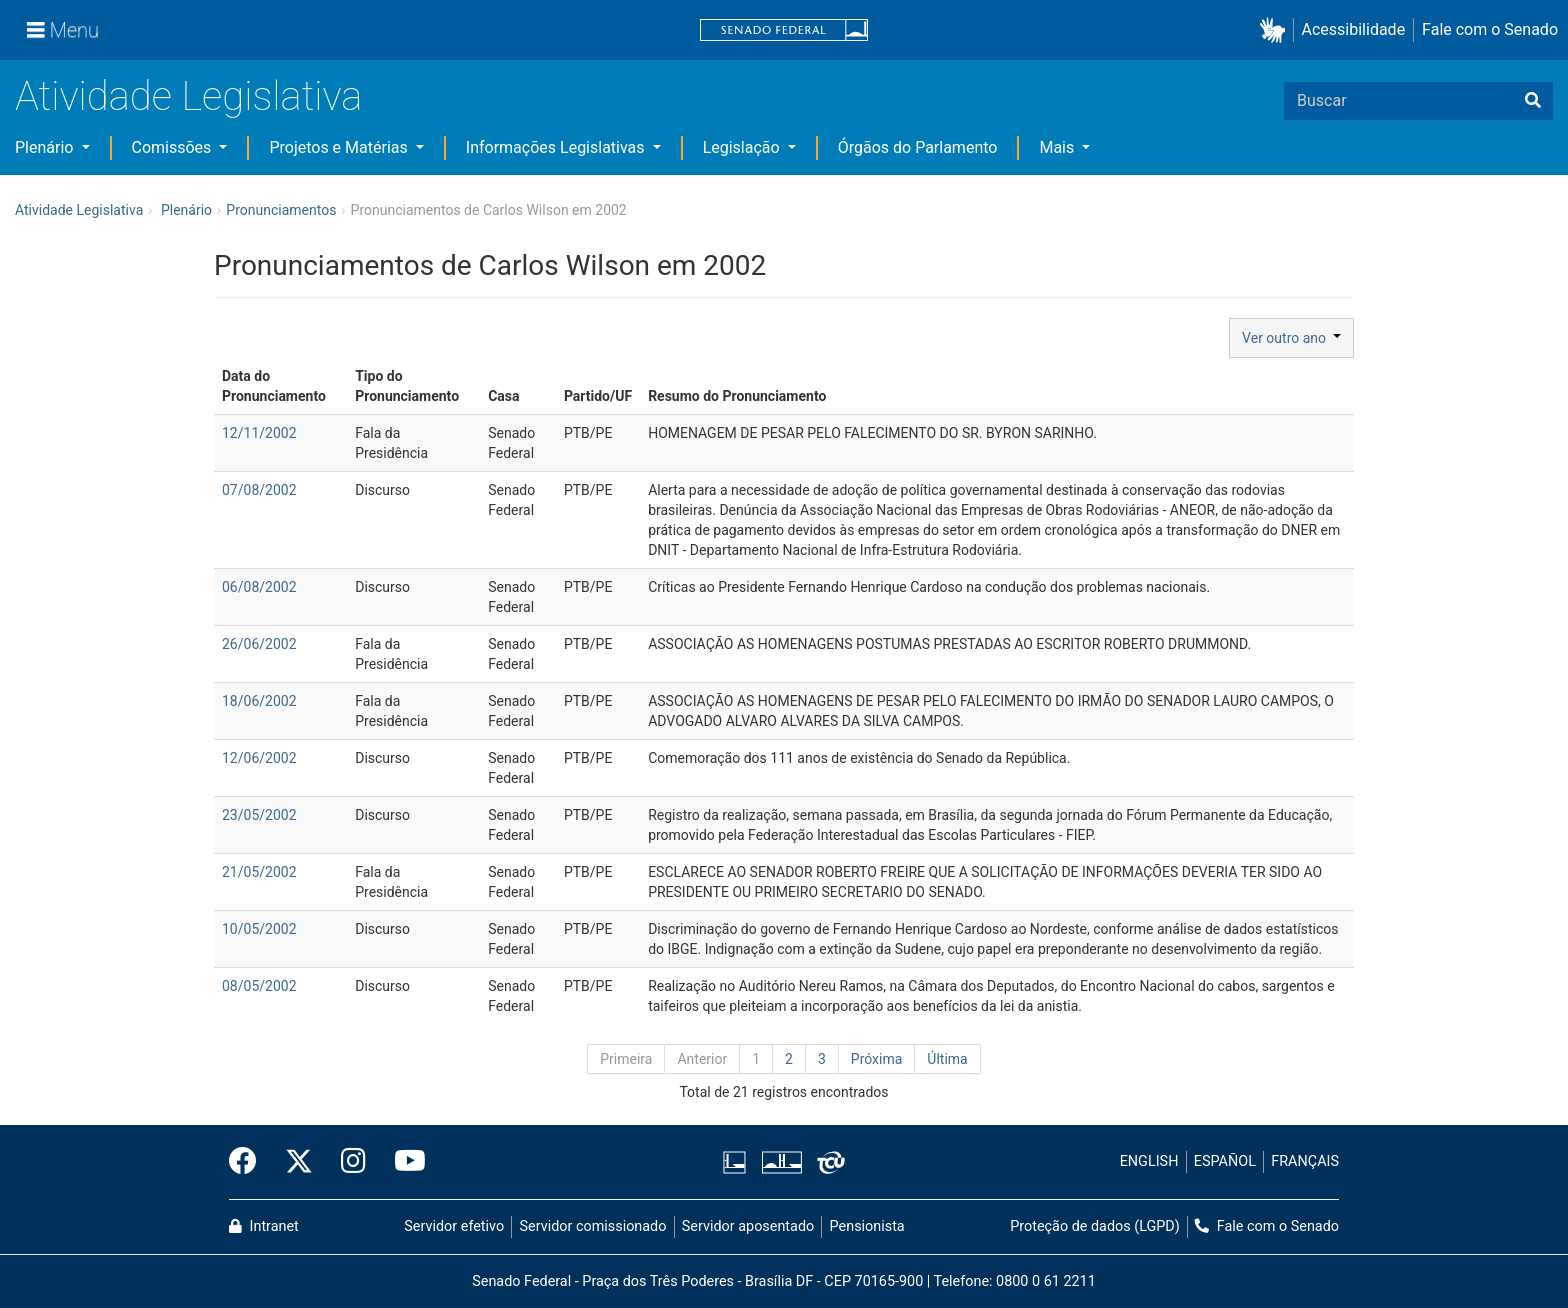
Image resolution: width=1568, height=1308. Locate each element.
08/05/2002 (259, 986)
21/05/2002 (259, 872)
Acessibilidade (1354, 29)
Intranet (264, 1226)
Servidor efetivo (454, 1226)
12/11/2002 (259, 433)
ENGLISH (1149, 1161)
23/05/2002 (259, 815)
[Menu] (63, 30)
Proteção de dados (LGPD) (1095, 1226)
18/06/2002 (259, 701)
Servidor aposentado (748, 1226)
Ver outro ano (1291, 338)
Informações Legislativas (557, 147)
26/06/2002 (259, 644)
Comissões (174, 147)
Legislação (743, 147)
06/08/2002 (259, 587)
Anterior (702, 1059)
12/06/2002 (259, 758)
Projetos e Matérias (340, 147)
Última (947, 1059)
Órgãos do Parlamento (918, 147)
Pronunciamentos (281, 210)
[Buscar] (1533, 101)
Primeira (626, 1059)
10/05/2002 (259, 929)
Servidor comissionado (593, 1226)
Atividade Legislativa (188, 96)
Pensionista (867, 1226)
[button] (1276, 30)
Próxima (877, 1059)
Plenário (46, 147)
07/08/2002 (259, 490)
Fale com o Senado (1490, 29)
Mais (1058, 147)
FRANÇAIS (1305, 1161)
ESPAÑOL (1225, 1161)
